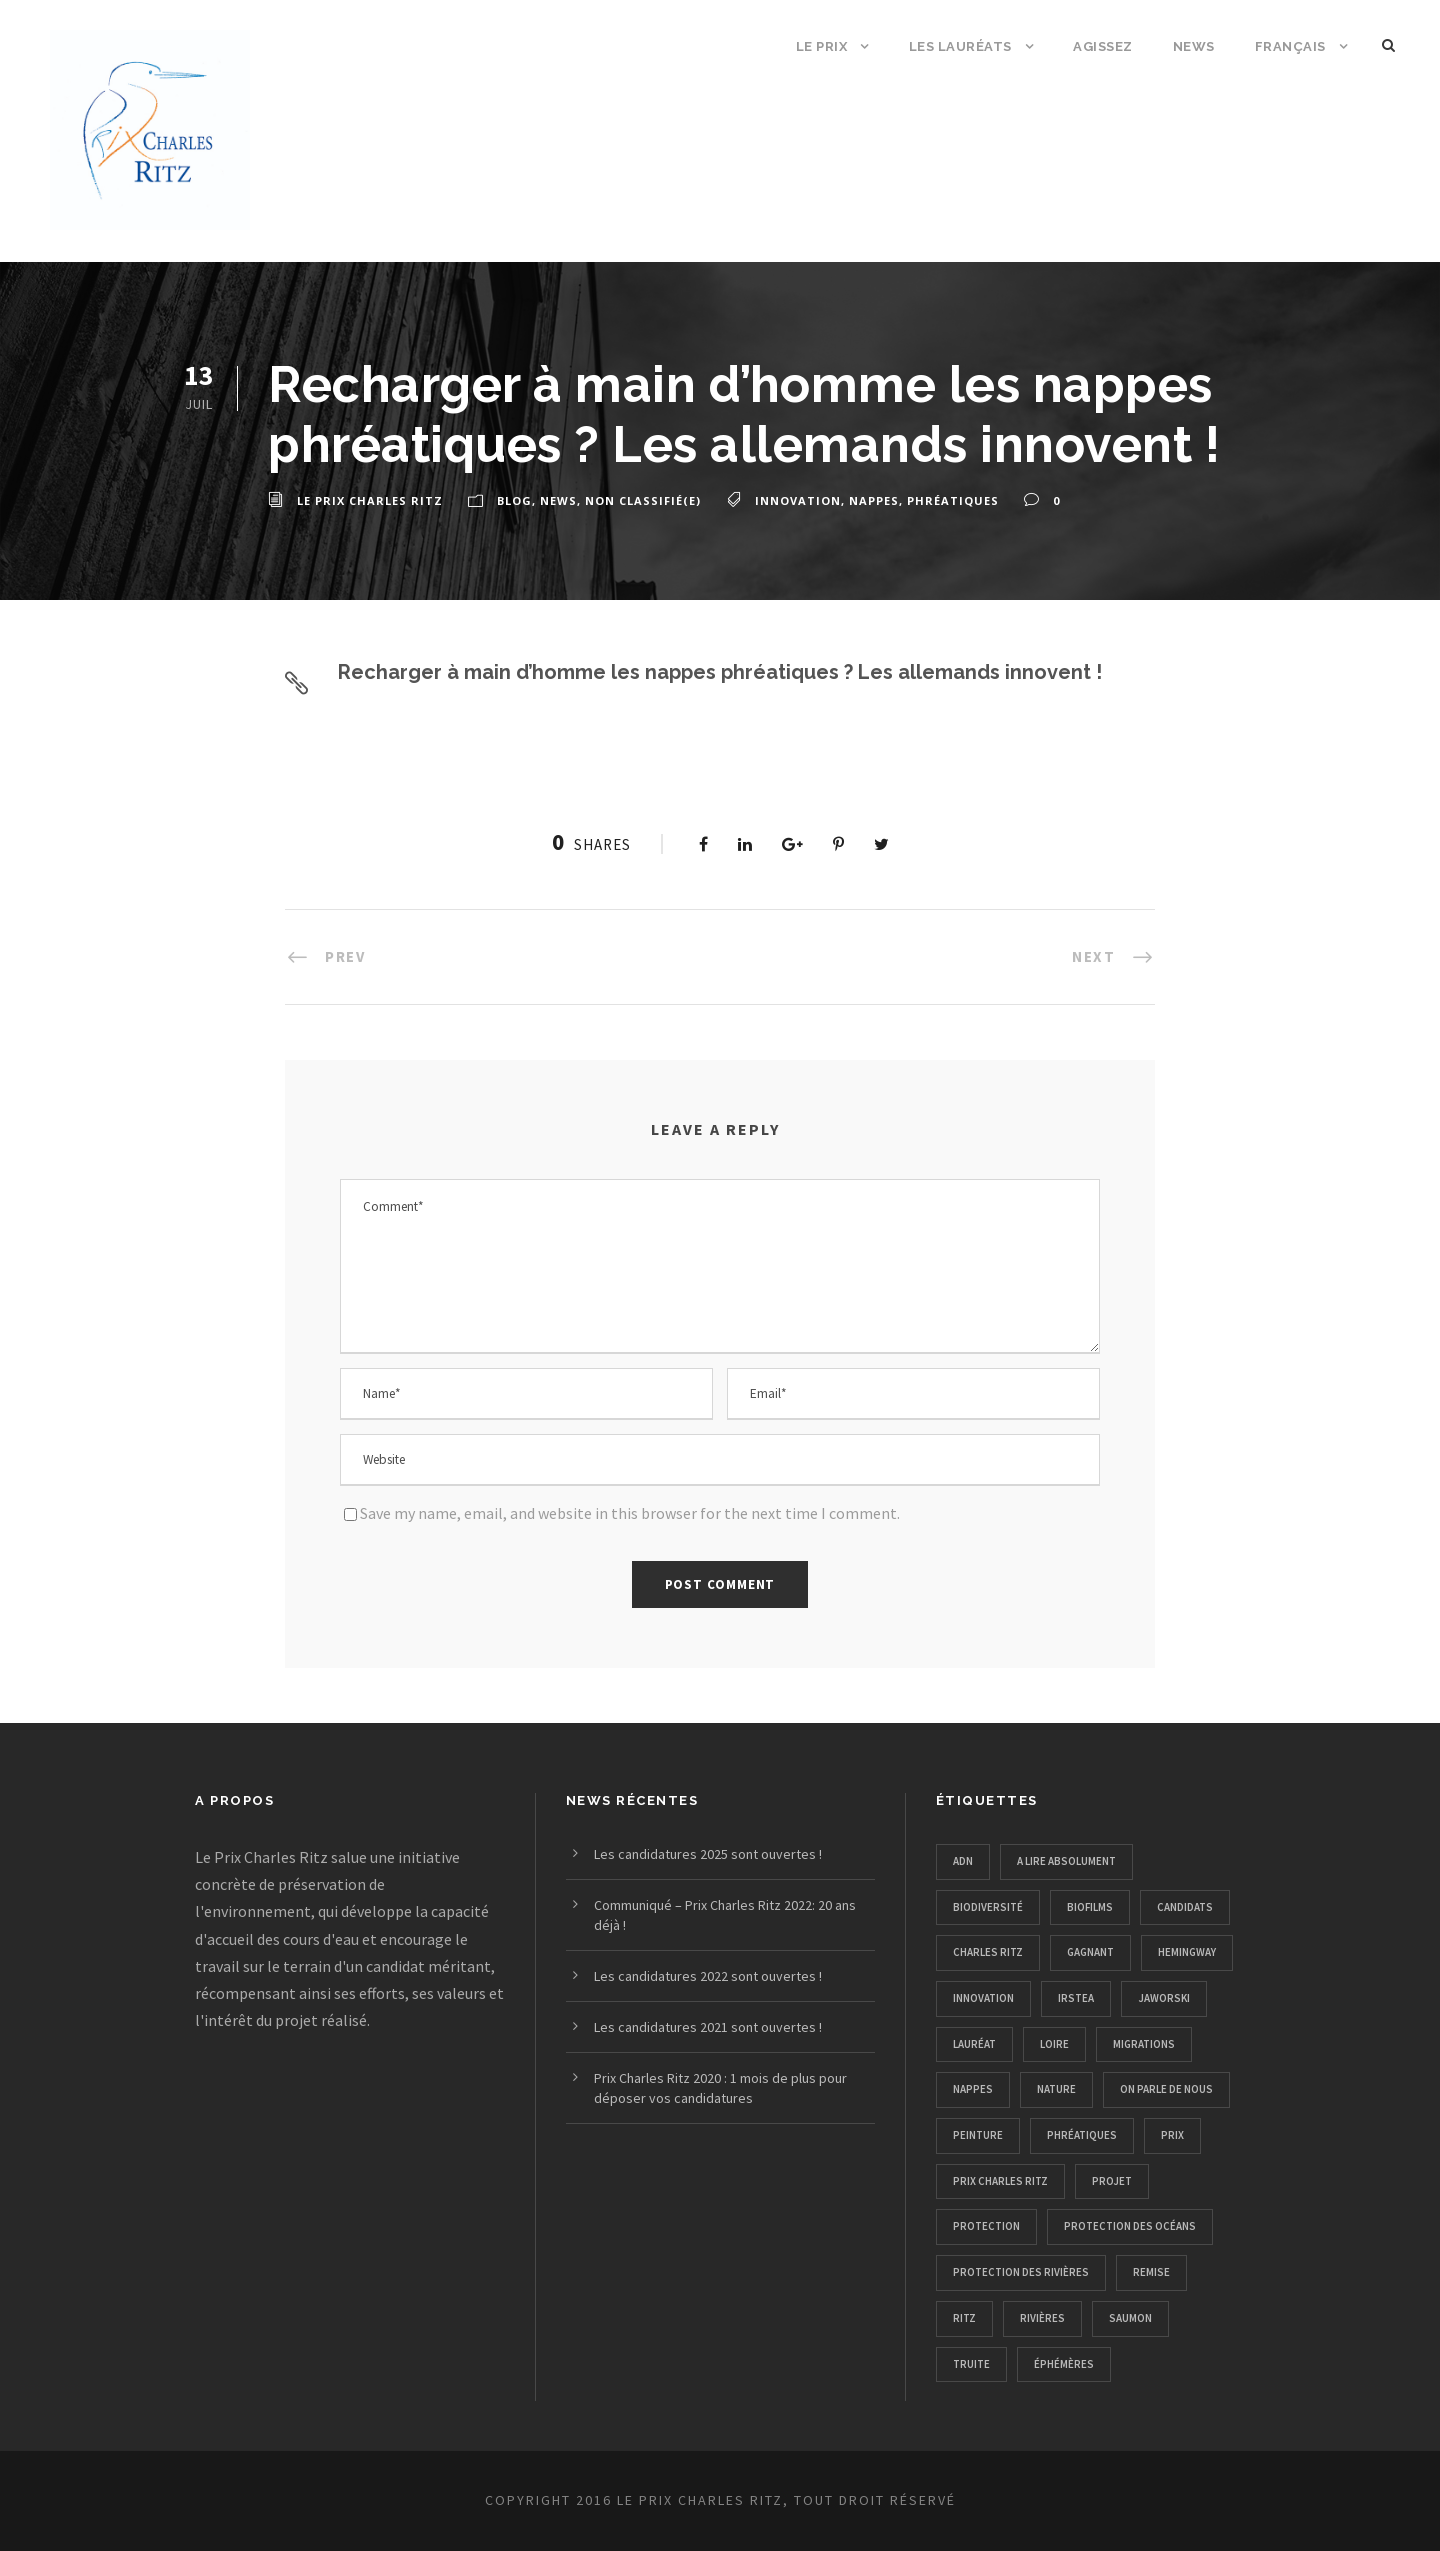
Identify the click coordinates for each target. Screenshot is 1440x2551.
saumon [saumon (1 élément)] (1130, 2318)
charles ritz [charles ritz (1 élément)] (988, 1952)
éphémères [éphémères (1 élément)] (1064, 2364)
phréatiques (953, 500)
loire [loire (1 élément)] (1054, 2044)
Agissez (1103, 46)
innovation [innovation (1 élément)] (983, 1998)
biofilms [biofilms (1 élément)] (1090, 1907)
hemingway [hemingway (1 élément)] (1187, 1952)
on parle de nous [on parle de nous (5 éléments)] (1166, 2089)
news (558, 500)
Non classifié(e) (643, 500)
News (1194, 46)
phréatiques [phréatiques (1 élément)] (1082, 2135)
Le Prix (822, 46)
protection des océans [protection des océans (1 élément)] (1130, 2226)
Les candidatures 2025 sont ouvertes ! (708, 1854)
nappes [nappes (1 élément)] (973, 2089)
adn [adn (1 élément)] (963, 1861)
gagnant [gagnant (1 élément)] (1090, 1952)
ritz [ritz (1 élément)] (964, 2318)
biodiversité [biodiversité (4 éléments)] (988, 1907)
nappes (874, 500)
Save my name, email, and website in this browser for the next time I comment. (630, 1513)
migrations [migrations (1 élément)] (1144, 2044)
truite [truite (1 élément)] (971, 2364)
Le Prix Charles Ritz (370, 500)
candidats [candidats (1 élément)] (1185, 1907)
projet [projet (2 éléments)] (1112, 2181)
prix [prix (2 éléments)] (1172, 2135)
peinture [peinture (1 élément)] (978, 2135)
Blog (514, 500)
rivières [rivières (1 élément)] (1042, 2318)
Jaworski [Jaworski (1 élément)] (1164, 1998)
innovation (798, 500)
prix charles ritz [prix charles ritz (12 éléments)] (1000, 2181)
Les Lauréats (960, 46)
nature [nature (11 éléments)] (1056, 2089)
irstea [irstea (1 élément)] (1076, 1998)
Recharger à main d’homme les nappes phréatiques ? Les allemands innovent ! (720, 672)
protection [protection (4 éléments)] (986, 2226)
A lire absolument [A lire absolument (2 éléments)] (1066, 1861)
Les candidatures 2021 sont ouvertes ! (708, 2027)
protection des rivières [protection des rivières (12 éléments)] (1021, 2272)
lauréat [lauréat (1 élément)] (974, 2044)
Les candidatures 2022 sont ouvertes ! (708, 1976)
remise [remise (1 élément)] (1151, 2272)
